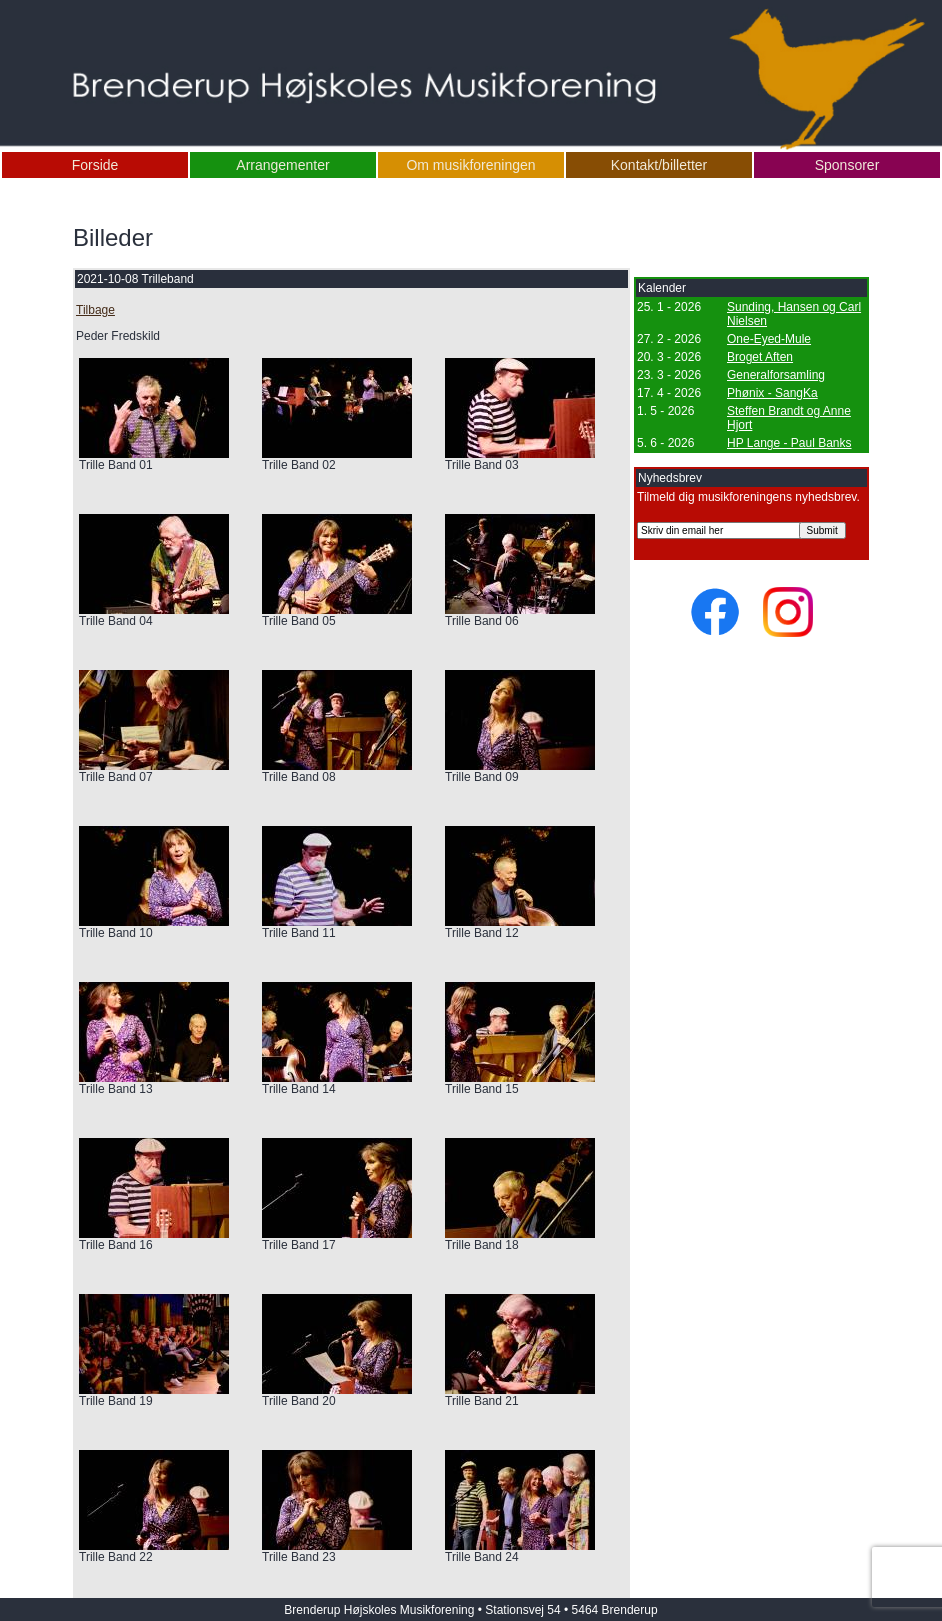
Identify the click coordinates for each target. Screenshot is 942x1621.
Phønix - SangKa (772, 393)
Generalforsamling (776, 375)
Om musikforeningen (470, 165)
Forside (95, 165)
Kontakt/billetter (659, 165)
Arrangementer (282, 165)
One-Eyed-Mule (769, 339)
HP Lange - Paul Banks (789, 443)
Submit (822, 530)
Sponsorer (847, 165)
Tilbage (95, 310)
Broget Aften (760, 357)
